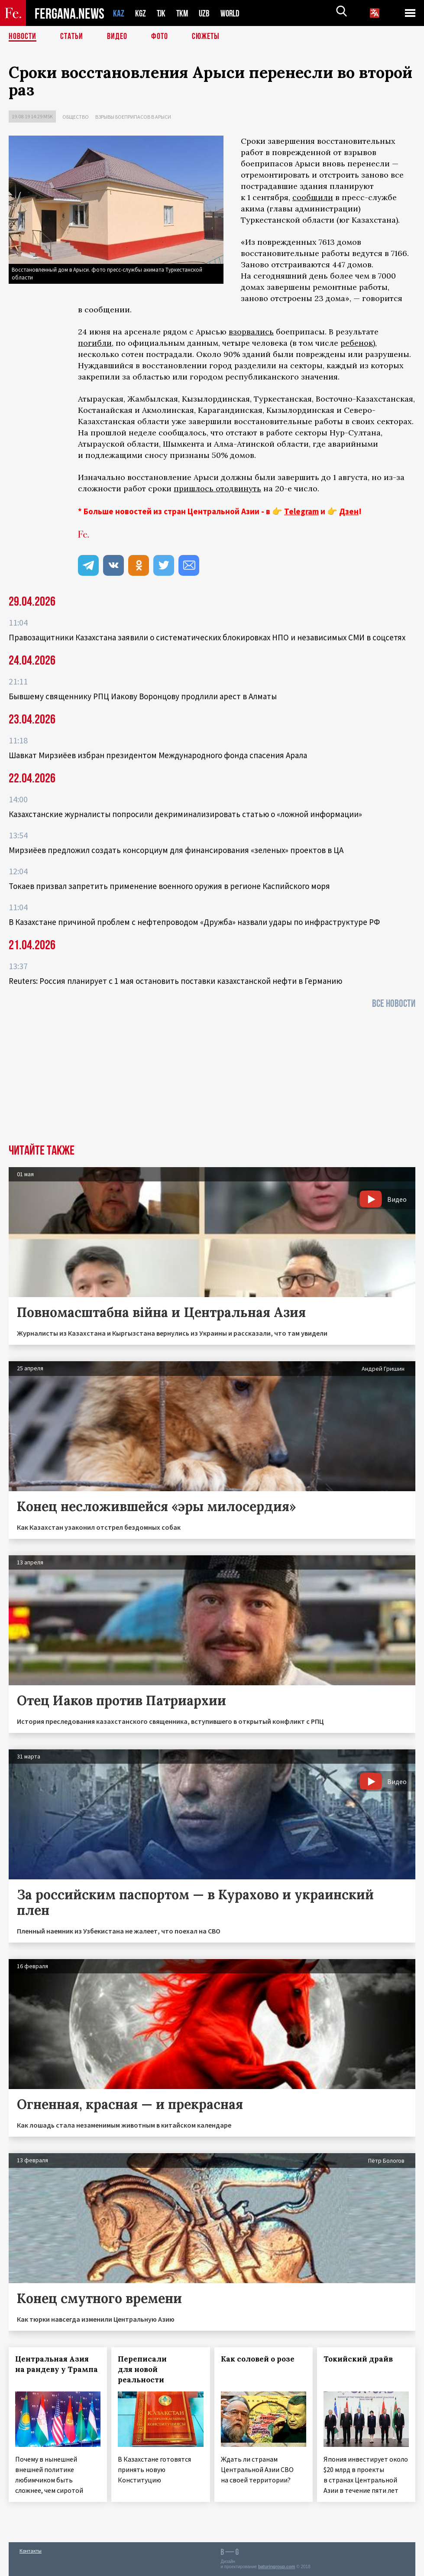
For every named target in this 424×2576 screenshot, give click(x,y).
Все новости (393, 1003)
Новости (22, 36)
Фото (159, 36)
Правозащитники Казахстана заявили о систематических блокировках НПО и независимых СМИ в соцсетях (207, 637)
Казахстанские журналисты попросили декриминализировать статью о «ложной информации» (185, 814)
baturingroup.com (276, 2566)
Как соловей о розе (258, 2359)
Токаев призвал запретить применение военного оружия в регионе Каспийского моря (169, 886)
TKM (184, 13)
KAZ (118, 13)
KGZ (140, 13)
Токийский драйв (358, 2359)
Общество (75, 117)
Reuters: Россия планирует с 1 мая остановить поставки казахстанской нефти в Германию (175, 981)
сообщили (312, 197)
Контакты (30, 2550)
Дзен (349, 511)
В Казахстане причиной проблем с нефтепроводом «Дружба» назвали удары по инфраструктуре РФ (194, 922)
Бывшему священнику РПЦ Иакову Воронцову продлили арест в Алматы (143, 696)
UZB (206, 13)
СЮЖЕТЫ (206, 36)
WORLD (233, 13)
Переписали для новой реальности (142, 2369)
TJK (162, 13)
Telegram (301, 511)
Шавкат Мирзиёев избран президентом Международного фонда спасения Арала (158, 755)
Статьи (71, 36)
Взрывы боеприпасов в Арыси (133, 117)
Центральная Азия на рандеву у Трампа (56, 2364)
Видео (117, 36)
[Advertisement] (212, 1079)
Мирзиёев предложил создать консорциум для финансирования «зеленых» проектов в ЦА (176, 850)
